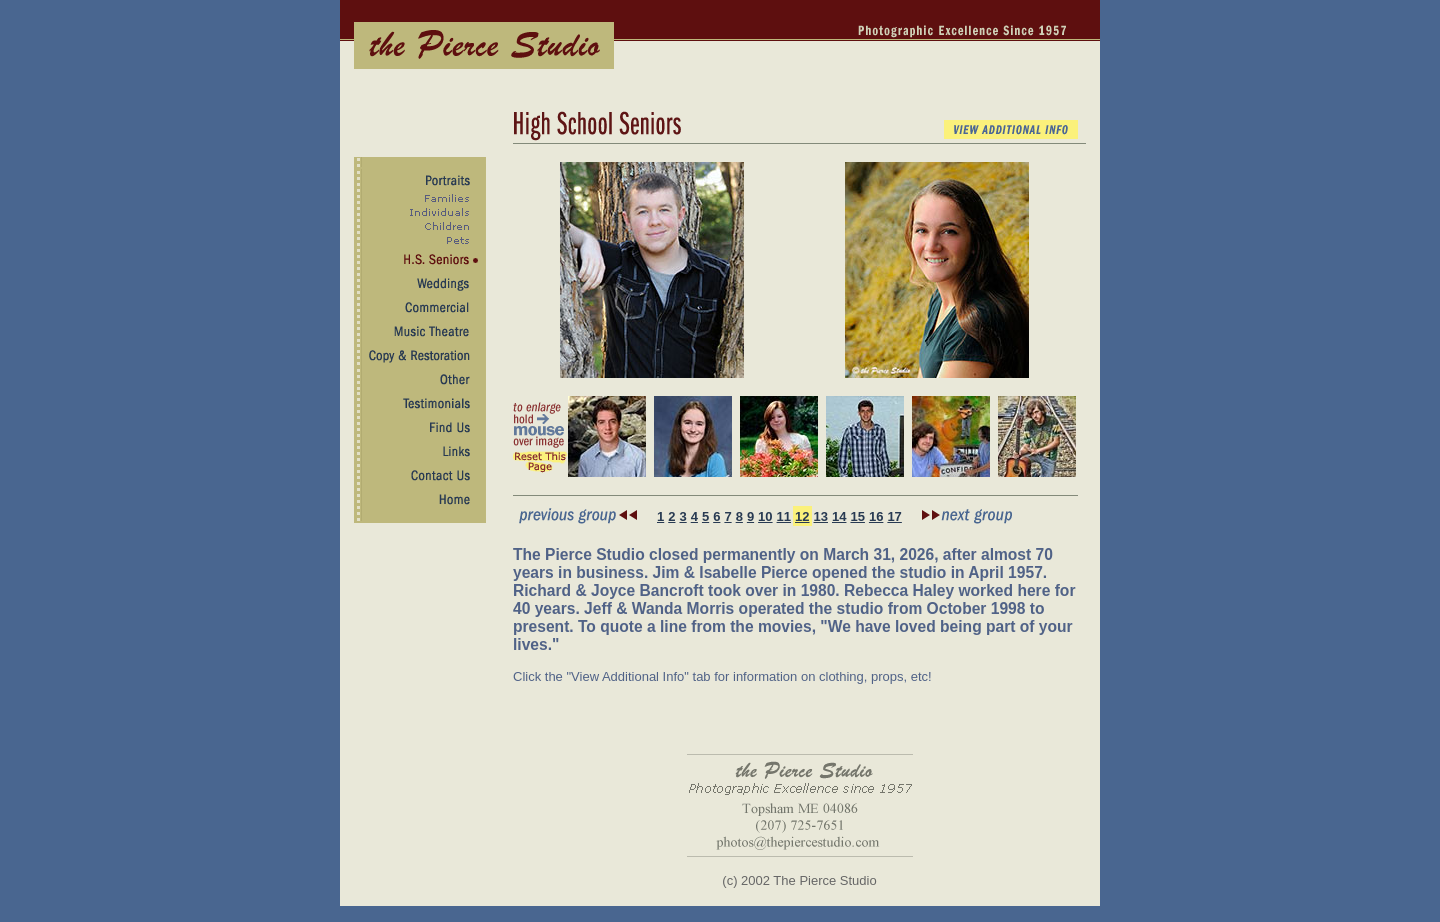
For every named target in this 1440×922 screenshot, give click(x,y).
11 (784, 516)
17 (894, 516)
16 (876, 516)
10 (765, 516)
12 (802, 516)
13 (821, 516)
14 (839, 516)
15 (857, 516)
